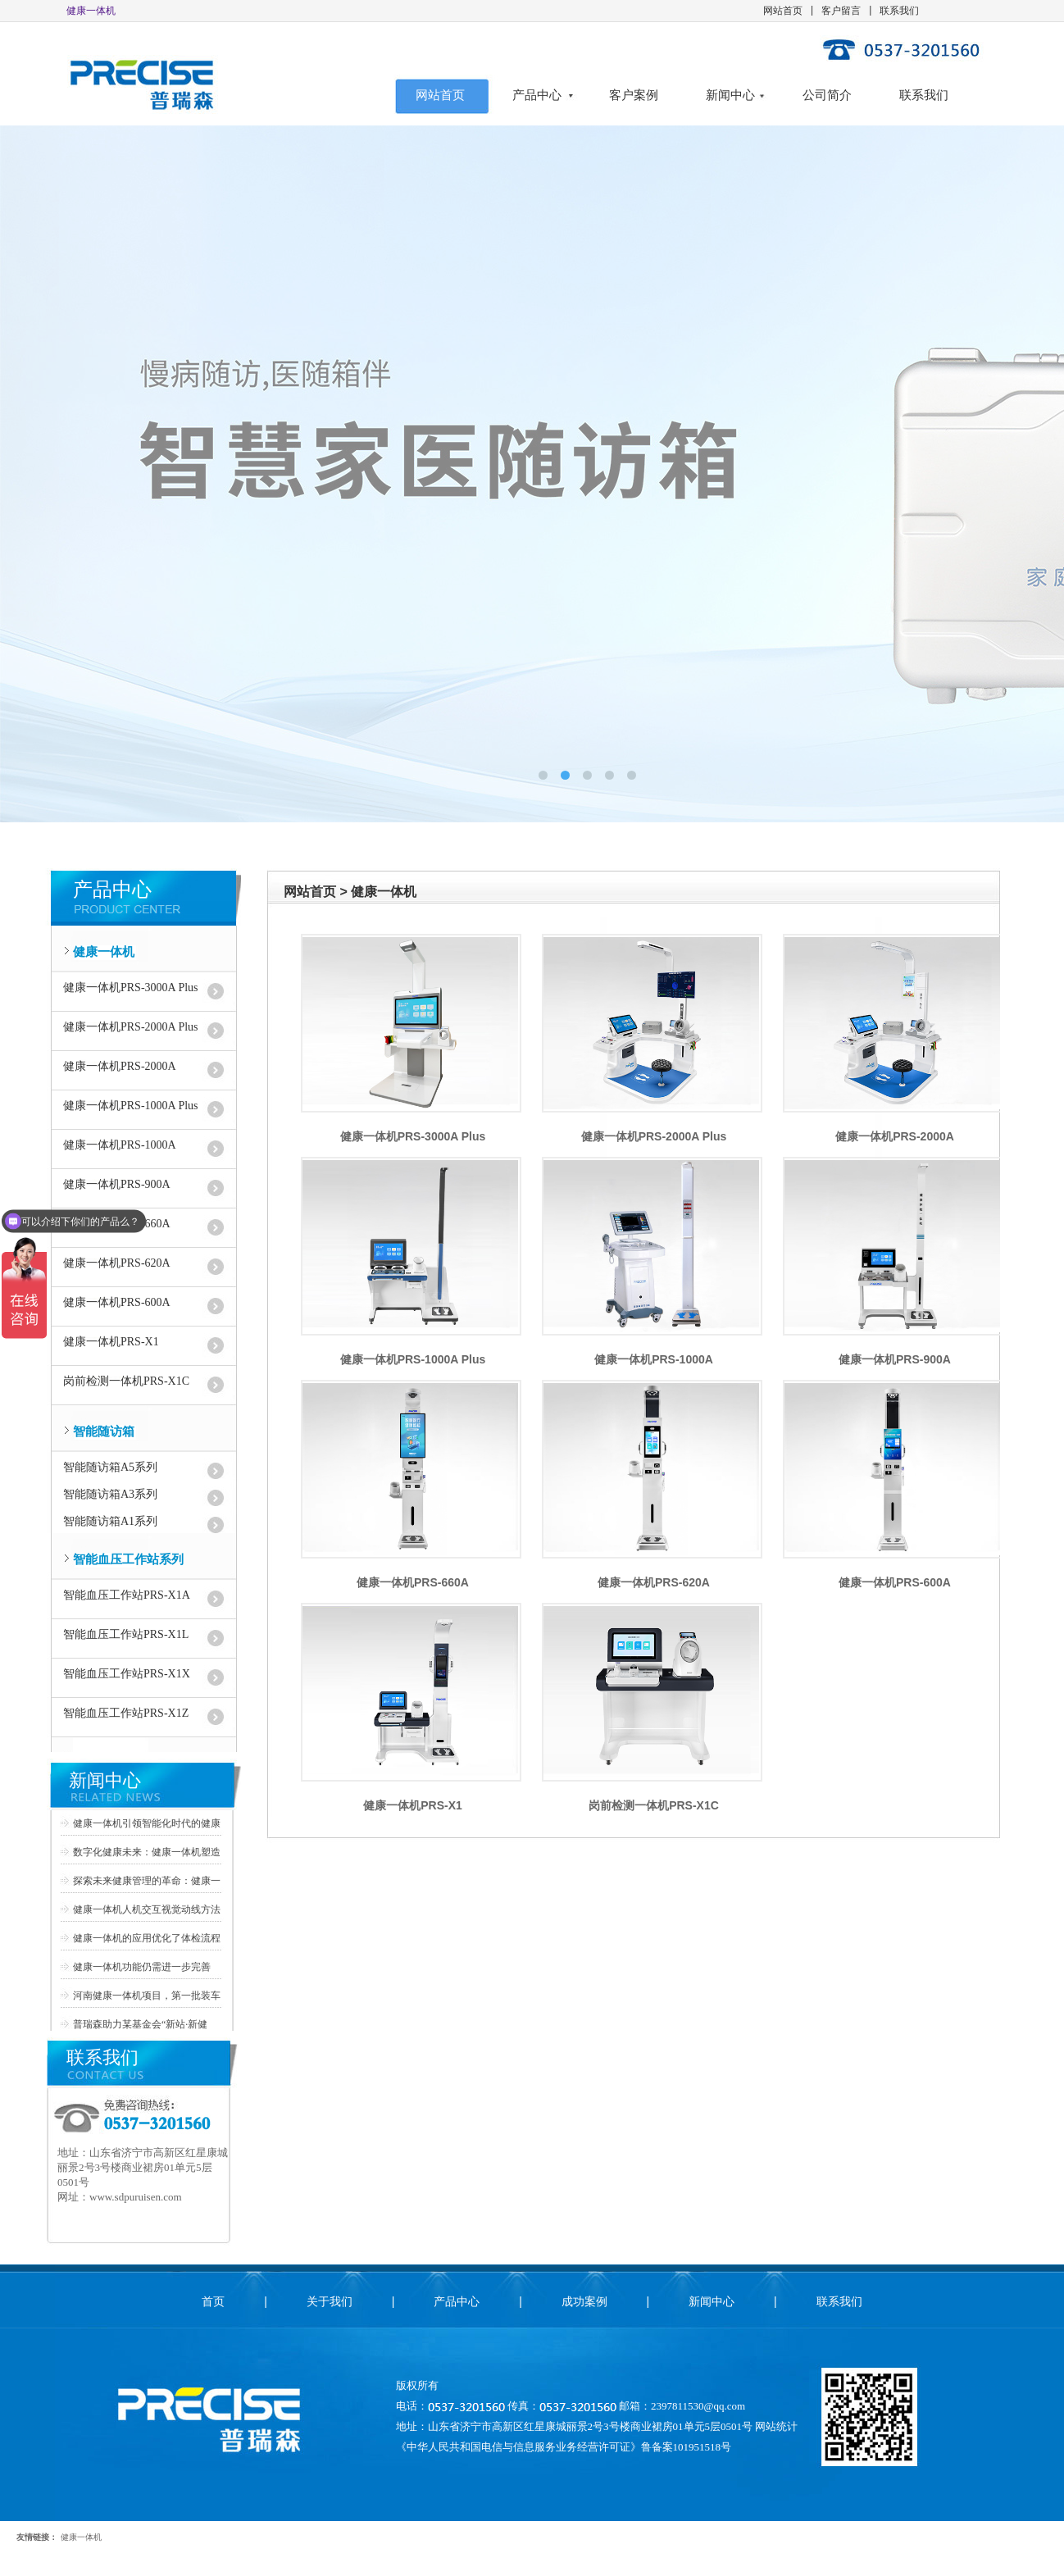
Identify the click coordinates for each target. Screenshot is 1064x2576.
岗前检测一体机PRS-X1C (126, 1381)
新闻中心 (730, 95)
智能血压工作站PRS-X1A (126, 1595)
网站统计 (776, 2426)
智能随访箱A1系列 (110, 1521)
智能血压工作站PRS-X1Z (126, 1713)
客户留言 (841, 10)
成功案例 (584, 2301)
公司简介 (827, 95)
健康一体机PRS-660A (413, 1582)
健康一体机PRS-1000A (119, 1145)
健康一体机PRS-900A (117, 1184)
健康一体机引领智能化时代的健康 (147, 1823)
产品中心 (537, 95)
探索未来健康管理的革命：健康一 (147, 1880)
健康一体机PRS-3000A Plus (130, 987)
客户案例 (633, 95)
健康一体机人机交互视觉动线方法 (147, 1909)
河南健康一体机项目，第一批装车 (147, 1995)
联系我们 (899, 10)
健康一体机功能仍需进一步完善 (142, 1967)
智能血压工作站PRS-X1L (126, 1634)
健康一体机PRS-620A (117, 1263)
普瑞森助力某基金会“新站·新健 (140, 2024)
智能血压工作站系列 (128, 1559)
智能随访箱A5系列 (110, 1467)
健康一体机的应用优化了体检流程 (147, 1938)
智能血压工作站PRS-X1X (126, 1674)
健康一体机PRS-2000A (119, 1066)
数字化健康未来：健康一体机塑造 (147, 1852)
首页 (213, 2301)
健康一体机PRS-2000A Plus (130, 1027)
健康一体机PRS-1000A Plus (130, 1105)
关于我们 (329, 2301)
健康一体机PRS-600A (117, 1302)
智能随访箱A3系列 (110, 1494)
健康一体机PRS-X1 (111, 1342)
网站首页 (783, 10)
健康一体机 (103, 951)
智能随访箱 (103, 1431)
